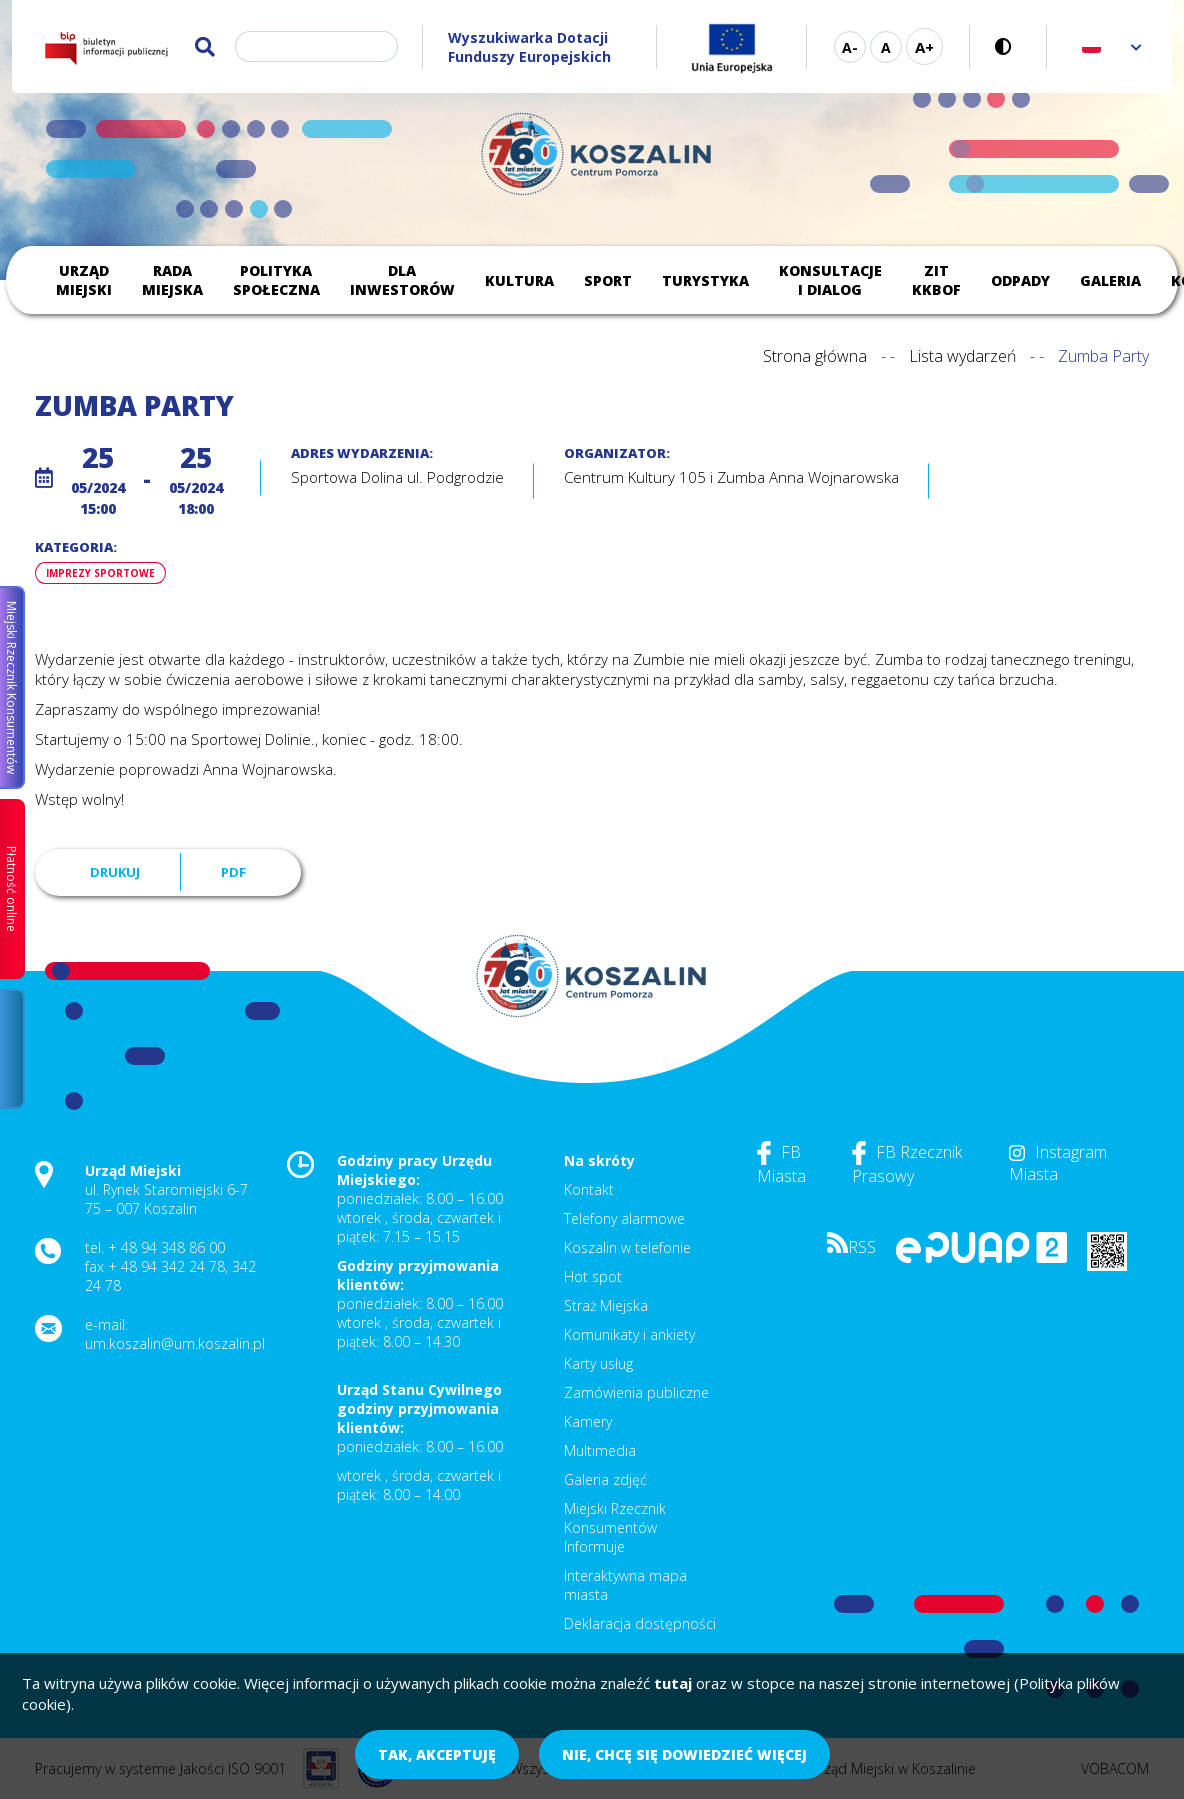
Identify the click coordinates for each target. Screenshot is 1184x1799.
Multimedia (600, 1450)
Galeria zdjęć (605, 1479)
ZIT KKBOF (936, 280)
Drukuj (115, 872)
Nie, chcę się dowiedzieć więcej (684, 1754)
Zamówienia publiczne (636, 1392)
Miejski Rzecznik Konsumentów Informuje (615, 1527)
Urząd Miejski (84, 280)
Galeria (1110, 280)
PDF (233, 872)
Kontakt (589, 1189)
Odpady (1020, 280)
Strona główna (815, 356)
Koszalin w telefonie (627, 1247)
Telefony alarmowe (624, 1218)
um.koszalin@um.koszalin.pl (175, 1343)
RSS (851, 1247)
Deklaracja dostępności (640, 1623)
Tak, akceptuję (437, 1754)
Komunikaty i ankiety (629, 1334)
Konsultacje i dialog (830, 280)
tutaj (673, 1683)
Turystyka (705, 280)
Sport (608, 280)
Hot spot (593, 1276)
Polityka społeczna (276, 280)
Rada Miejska (172, 280)
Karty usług (598, 1363)
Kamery (588, 1421)
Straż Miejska (606, 1305)
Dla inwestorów (402, 280)
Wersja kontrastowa (1008, 46)
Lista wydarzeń (962, 356)
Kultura (519, 280)
